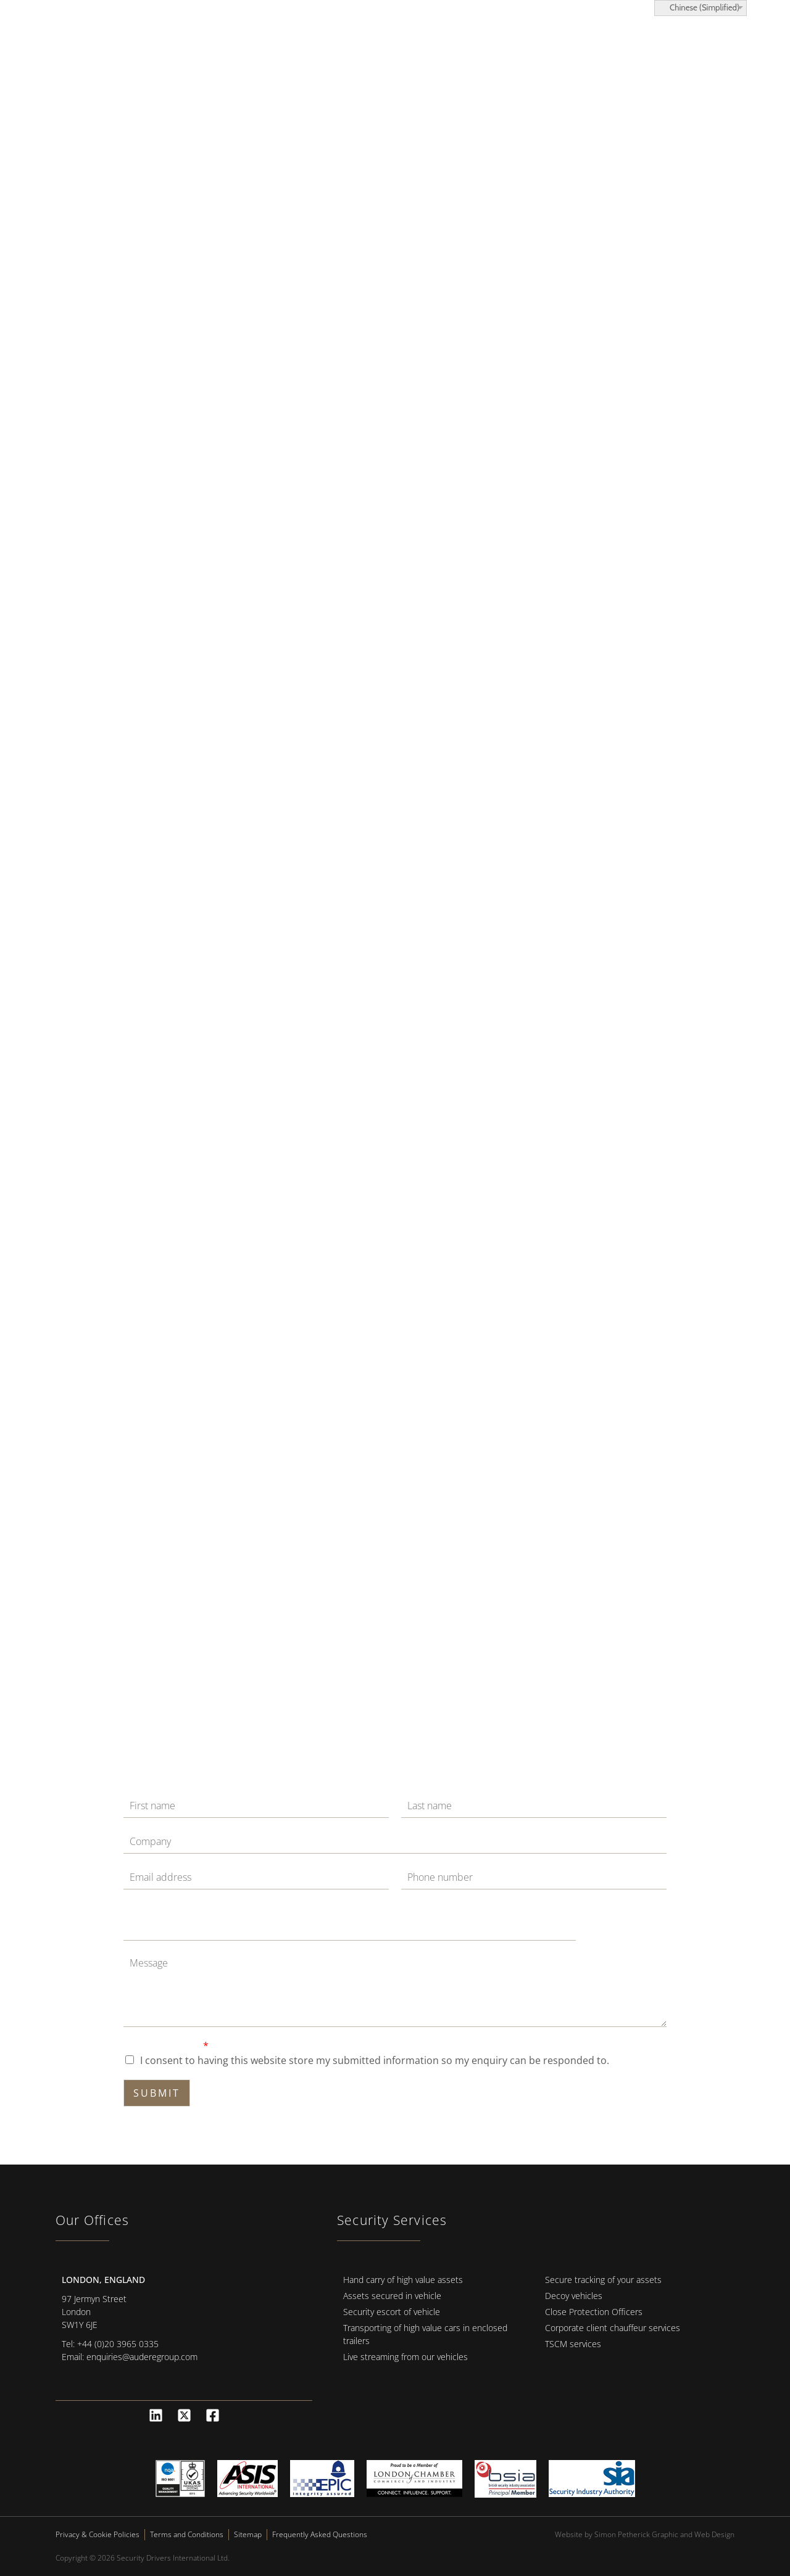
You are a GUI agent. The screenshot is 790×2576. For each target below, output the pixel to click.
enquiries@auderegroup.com (142, 2357)
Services (367, 49)
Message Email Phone (170, 1908)
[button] (737, 48)
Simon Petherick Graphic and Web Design (664, 2534)
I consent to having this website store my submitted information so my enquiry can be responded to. (374, 2060)
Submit (156, 2093)
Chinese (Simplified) (698, 7)
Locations (434, 49)
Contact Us (682, 49)
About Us (504, 49)
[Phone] (534, 1877)
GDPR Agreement (166, 2045)
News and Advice (590, 49)
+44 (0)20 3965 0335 (118, 2344)
